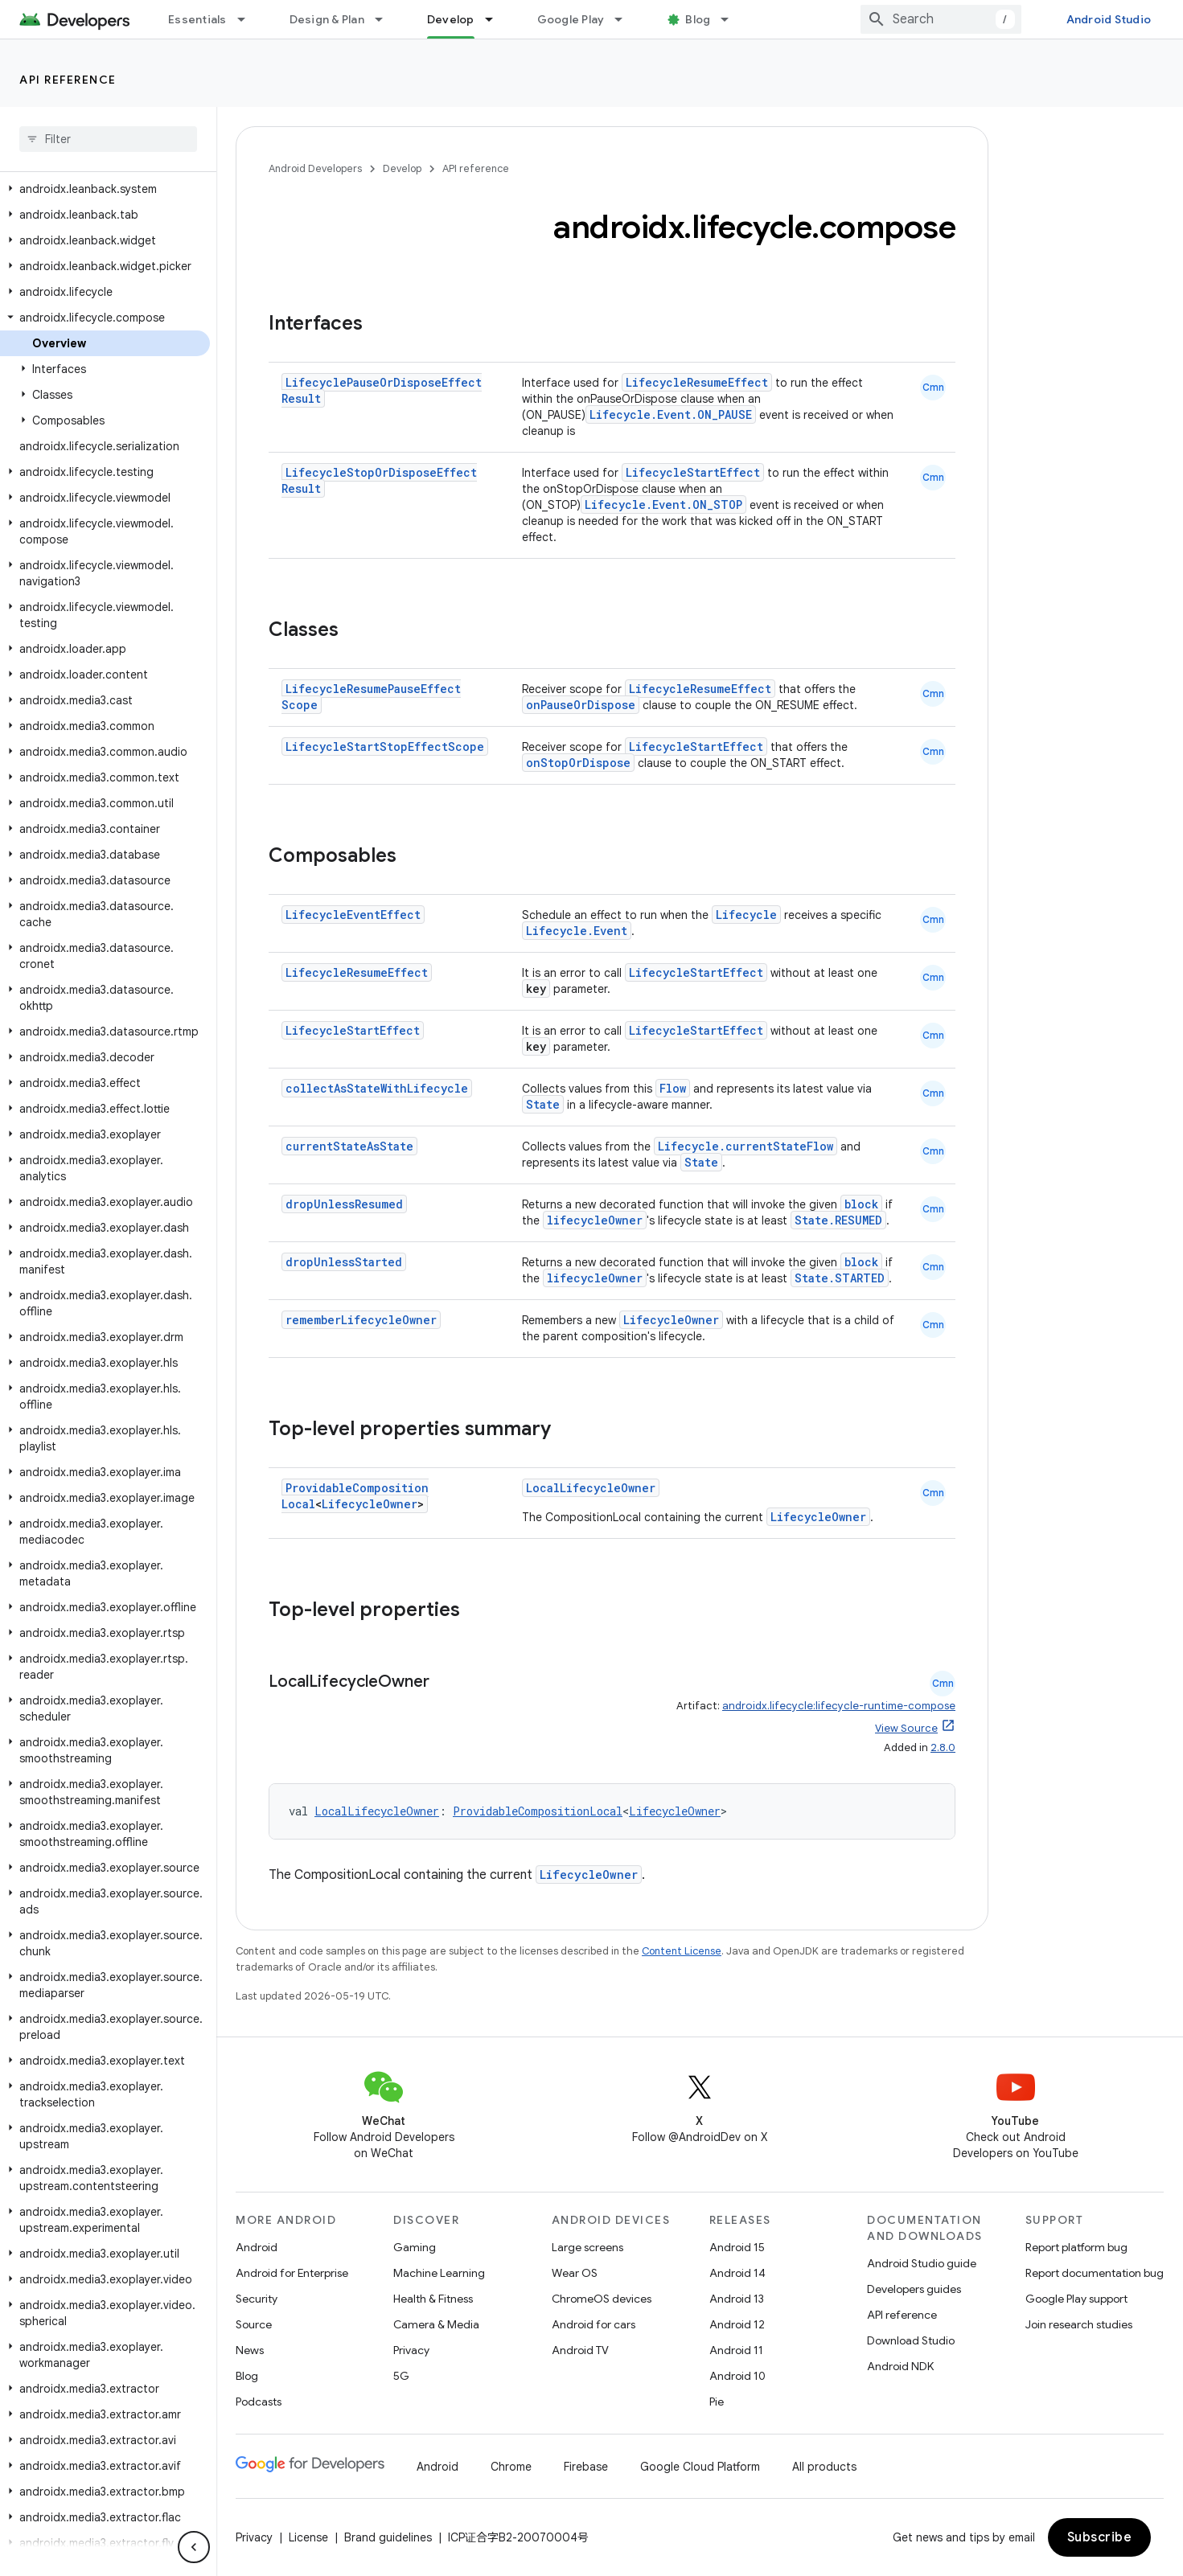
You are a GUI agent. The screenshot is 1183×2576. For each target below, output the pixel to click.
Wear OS (575, 2273)
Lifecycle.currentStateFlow (745, 1146)
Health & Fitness (433, 2298)
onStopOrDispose (578, 762)
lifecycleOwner (595, 1220)
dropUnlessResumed (344, 1204)
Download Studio (911, 2340)
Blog (697, 19)
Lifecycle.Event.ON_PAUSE (670, 414)
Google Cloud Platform (700, 2466)
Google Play (571, 19)
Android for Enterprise (292, 2273)
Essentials (197, 19)
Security (256, 2298)
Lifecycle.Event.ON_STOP (663, 504)
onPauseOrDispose (580, 704)
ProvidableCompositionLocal (537, 1811)
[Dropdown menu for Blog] (732, 19)
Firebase (586, 2466)
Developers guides (914, 2289)
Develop (402, 168)
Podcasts (258, 2401)
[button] (105, 189)
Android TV (580, 2350)
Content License (681, 1951)
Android (256, 2247)
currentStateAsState (349, 1146)
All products (824, 2466)
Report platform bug (1076, 2247)
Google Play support (1076, 2298)
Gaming (414, 2247)
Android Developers (315, 168)
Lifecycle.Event (576, 930)
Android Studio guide (921, 2263)
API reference (68, 79)
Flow (672, 1088)
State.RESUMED (838, 1220)
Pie (716, 2401)
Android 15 (737, 2247)
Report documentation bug (1094, 2273)
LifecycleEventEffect (353, 914)
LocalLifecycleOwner (590, 1487)
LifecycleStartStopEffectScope (384, 746)
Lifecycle (746, 914)
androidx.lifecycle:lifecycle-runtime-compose (838, 1706)
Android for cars (593, 2324)
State (543, 1104)
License (308, 2537)
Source (254, 2324)
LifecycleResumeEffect (697, 382)
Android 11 (736, 2350)
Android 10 (737, 2376)
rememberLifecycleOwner (361, 1319)
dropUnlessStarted (343, 1262)
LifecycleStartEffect (693, 472)
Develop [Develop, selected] (450, 19)
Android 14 (737, 2273)
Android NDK (900, 2366)
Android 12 (737, 2324)
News (250, 2350)
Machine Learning (439, 2273)
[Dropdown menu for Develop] (496, 19)
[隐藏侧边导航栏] (194, 2547)
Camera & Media (436, 2324)
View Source (906, 1728)
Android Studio (1109, 19)
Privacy (411, 2350)
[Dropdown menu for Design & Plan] (386, 19)
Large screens (587, 2247)
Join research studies (1078, 2324)
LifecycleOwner (671, 1319)
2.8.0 (942, 1747)
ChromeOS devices (601, 2298)
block (861, 1204)
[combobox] (941, 19)
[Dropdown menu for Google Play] (625, 19)
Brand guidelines (388, 2537)
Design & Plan (327, 19)
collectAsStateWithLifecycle (376, 1088)
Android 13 (736, 2298)
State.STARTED (840, 1278)
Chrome (511, 2466)
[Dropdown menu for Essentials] (248, 19)
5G (401, 2376)
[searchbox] (108, 139)
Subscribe (1099, 2537)
